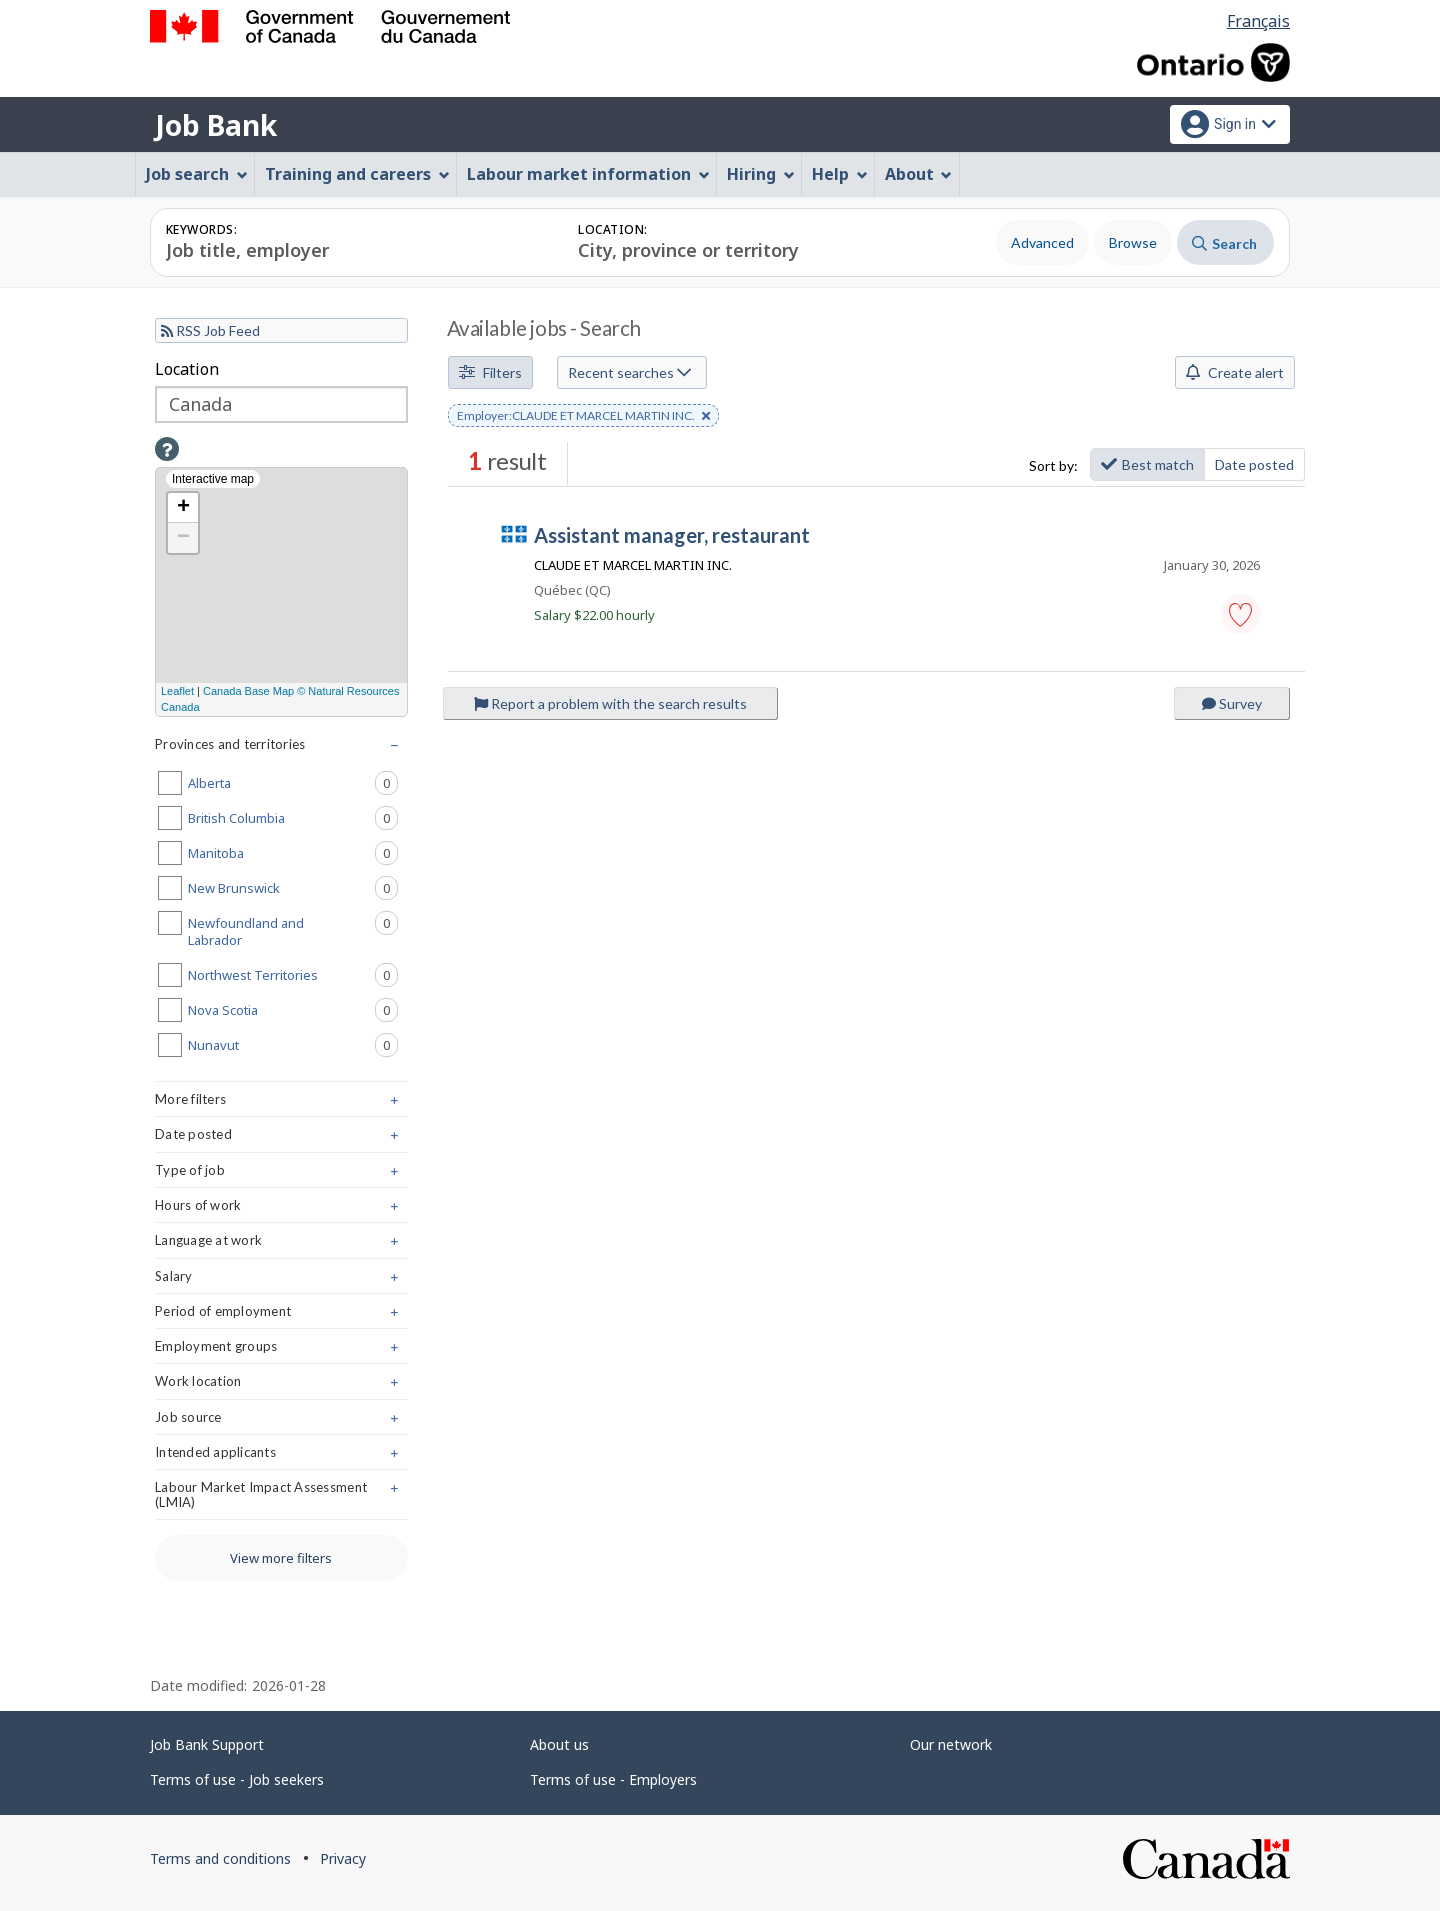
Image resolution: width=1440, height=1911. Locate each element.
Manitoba (293, 853)
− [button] (183, 538)
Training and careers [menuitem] (357, 174)
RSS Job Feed (210, 330)
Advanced (1042, 242)
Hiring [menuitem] (761, 174)
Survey (1232, 703)
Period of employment (281, 1315)
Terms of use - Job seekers (237, 1779)
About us (559, 1744)
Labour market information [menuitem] (588, 174)
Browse (1133, 242)
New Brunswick (293, 888)
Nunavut (293, 1045)
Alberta (293, 783)
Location (187, 369)
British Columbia (293, 818)
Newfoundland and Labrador (293, 930)
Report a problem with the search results (610, 703)
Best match (1147, 464)
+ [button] (183, 508)
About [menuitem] (919, 174)
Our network (951, 1744)
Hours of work (281, 1209)
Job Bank (216, 125)
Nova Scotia (293, 1010)
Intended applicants (281, 1456)
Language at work (281, 1244)
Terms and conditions (220, 1858)
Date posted (1254, 464)
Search (1224, 243)
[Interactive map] (281, 592)
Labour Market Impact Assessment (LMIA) (281, 1499)
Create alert (1235, 372)
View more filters (281, 1558)
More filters (281, 1103)
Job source (281, 1421)
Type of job (281, 1174)
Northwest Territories (293, 975)
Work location (281, 1385)
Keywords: (201, 229)
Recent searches (629, 372)
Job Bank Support (207, 1744)
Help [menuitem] (840, 174)
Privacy (343, 1858)
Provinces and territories (281, 748)
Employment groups (281, 1350)
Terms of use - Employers (613, 1779)
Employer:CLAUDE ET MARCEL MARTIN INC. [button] (583, 417)
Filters (490, 372)
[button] (1241, 614)
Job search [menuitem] (197, 174)
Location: (612, 229)
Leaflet (177, 691)
